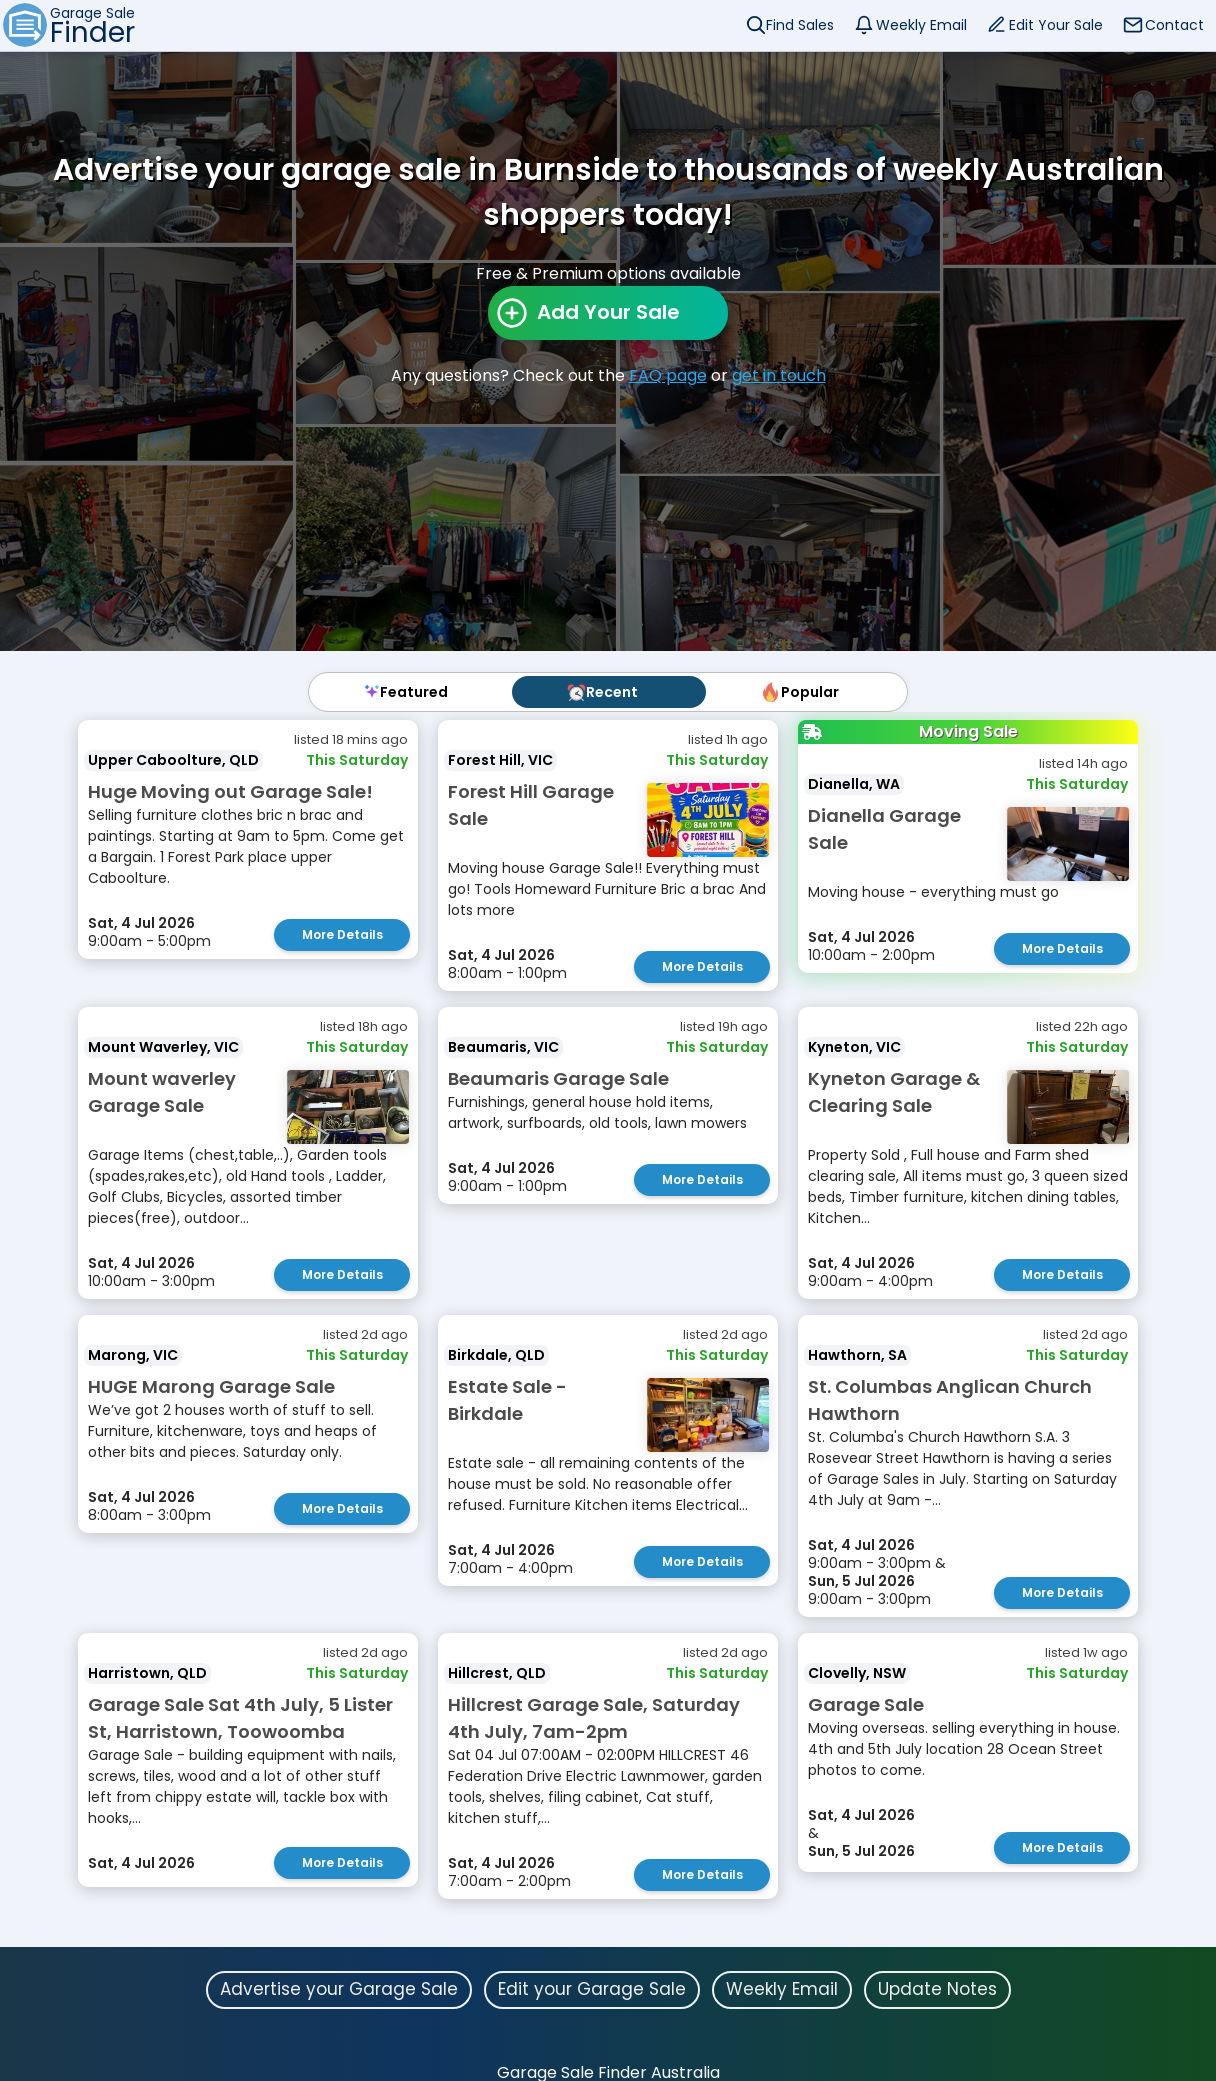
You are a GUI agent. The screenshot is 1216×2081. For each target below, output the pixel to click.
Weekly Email (921, 25)
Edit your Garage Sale (592, 1989)
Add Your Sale (608, 312)
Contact (1174, 25)
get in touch (779, 375)
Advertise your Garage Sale (339, 1989)
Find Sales (800, 25)
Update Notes (937, 1989)
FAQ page (668, 375)
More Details (342, 934)
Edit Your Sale (1056, 25)
